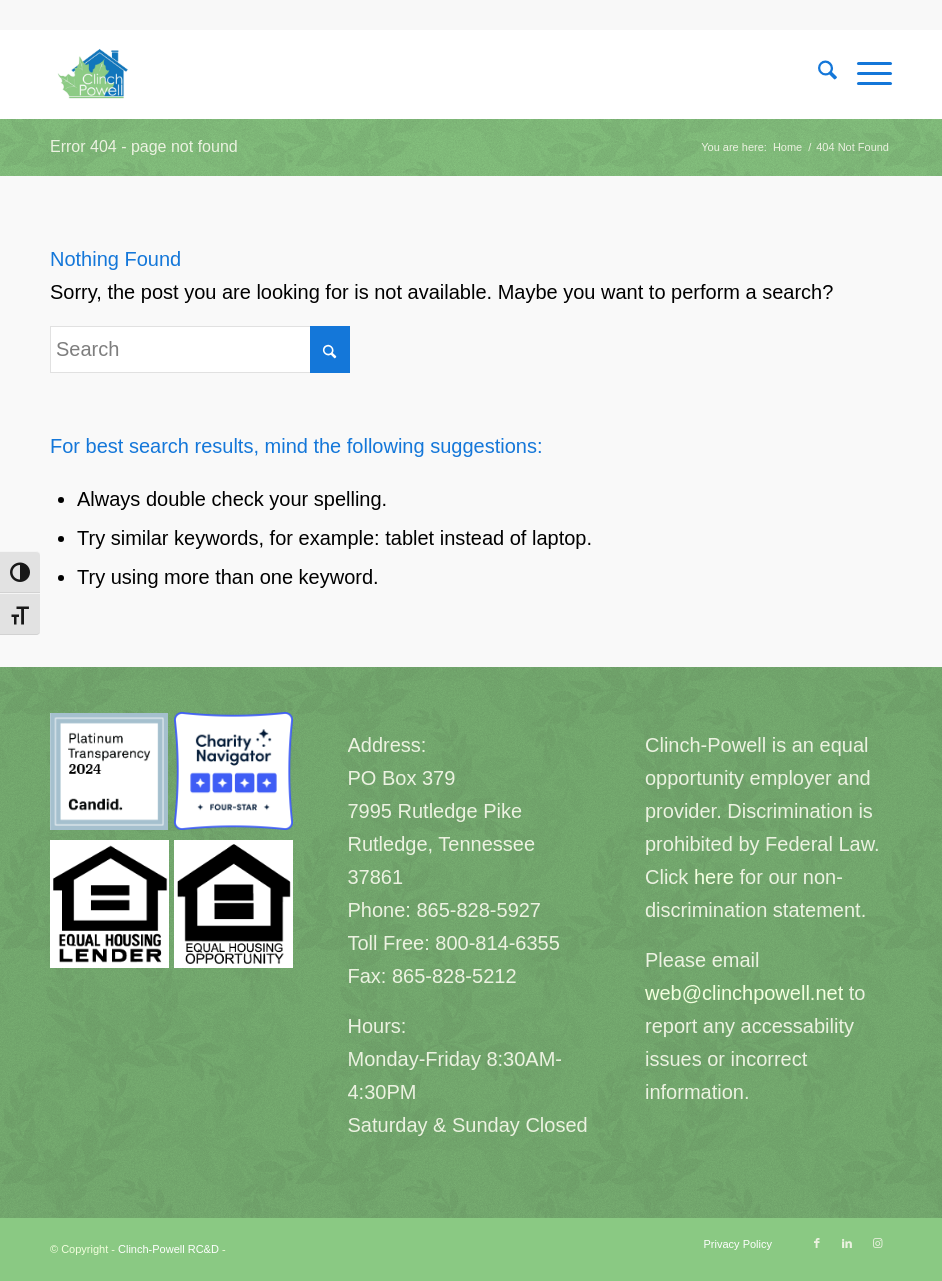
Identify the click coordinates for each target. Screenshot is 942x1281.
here (714, 877)
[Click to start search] (330, 349)
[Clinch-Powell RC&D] (95, 74)
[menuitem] (817, 74)
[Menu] (864, 74)
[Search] (817, 74)
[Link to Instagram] (877, 1243)
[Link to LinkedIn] (847, 1243)
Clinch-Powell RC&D (168, 1249)
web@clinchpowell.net (744, 993)
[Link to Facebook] (817, 1243)
